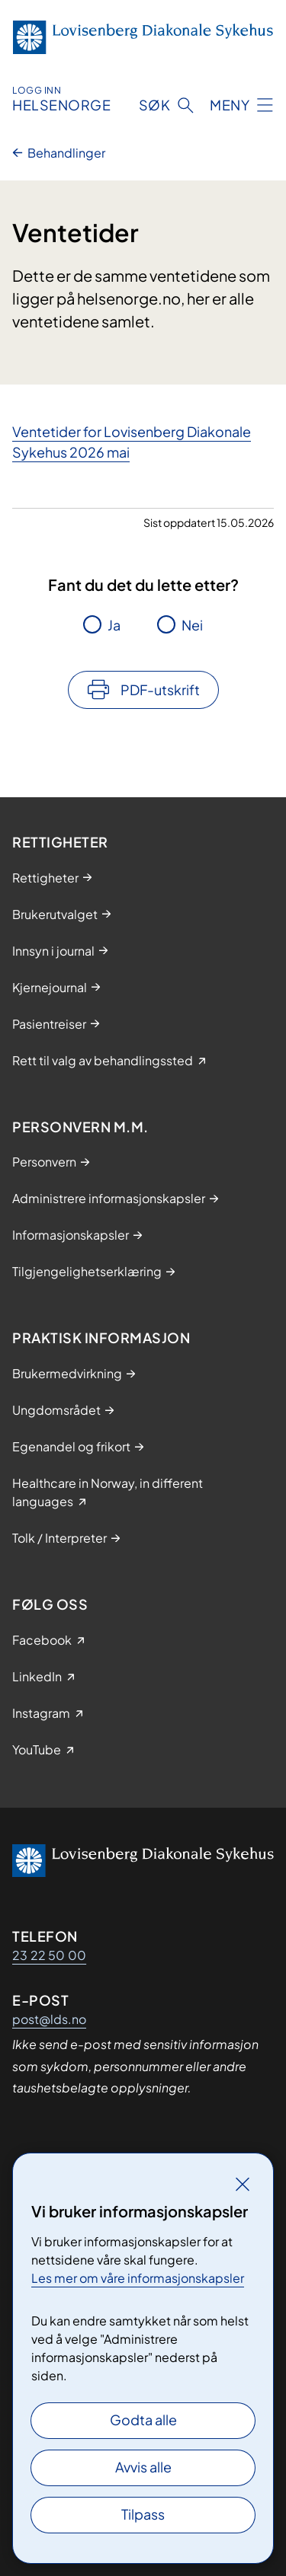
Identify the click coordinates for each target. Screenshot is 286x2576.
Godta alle (143, 2419)
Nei (192, 625)
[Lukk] (242, 2184)
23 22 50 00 (49, 1955)
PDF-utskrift (160, 689)
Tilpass (143, 2514)
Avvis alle (143, 2466)
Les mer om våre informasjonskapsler (137, 2278)
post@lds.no (49, 2019)
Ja (114, 625)
